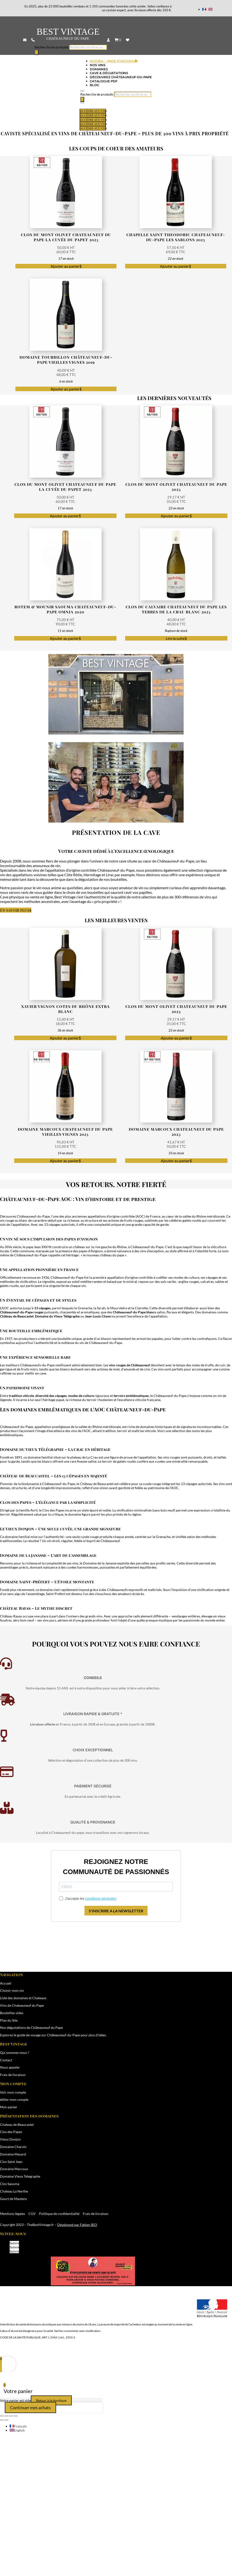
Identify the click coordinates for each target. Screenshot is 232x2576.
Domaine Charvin (13, 2147)
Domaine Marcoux (14, 2169)
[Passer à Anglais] (210, 9)
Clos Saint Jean (11, 2162)
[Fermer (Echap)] (16, 2416)
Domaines (99, 69)
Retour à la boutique (51, 2400)
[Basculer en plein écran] (6, 2416)
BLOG (94, 85)
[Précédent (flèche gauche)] (2, 2420)
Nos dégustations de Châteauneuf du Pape (31, 2027)
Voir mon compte (13, 2092)
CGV (32, 2214)
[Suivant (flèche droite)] (6, 2420)
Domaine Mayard (13, 2154)
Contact (6, 2060)
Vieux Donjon (10, 2139)
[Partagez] (11, 2416)
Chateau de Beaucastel (17, 2124)
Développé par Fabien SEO (77, 2225)
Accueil (5, 1983)
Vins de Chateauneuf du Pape (22, 2005)
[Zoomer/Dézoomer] (2, 2416)
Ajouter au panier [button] (65, 266)
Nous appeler (10, 2067)
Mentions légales (12, 2214)
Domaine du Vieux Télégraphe (32, 1449)
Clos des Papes (15, 1502)
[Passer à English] (17, 2430)
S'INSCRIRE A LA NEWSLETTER (116, 1910)
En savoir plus (14, 910)
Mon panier (8, 2107)
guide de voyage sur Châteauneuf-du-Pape (48, 2035)
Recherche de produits (52, 47)
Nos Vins (97, 65)
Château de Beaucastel (25, 1475)
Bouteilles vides (11, 2013)
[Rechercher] (37, 52)
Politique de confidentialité (59, 2214)
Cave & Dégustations (109, 73)
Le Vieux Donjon (17, 1528)
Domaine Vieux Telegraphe (20, 2176)
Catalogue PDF (103, 81)
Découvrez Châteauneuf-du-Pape (121, 77)
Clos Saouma (9, 2184)
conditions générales (100, 1899)
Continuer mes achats (30, 2407)
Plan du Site (9, 2020)
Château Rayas (15, 1608)
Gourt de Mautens (13, 2199)
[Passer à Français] (18, 2426)
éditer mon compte (14, 2099)
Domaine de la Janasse (23, 1555)
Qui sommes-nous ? (14, 2052)
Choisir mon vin (12, 1990)
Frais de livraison (13, 2075)
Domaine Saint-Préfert (25, 1581)
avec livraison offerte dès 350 (147, 10)
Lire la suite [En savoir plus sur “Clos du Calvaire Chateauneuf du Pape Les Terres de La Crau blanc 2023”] (175, 638)
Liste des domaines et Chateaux (23, 1998)
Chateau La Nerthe (14, 2191)
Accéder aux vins (93, 111)
